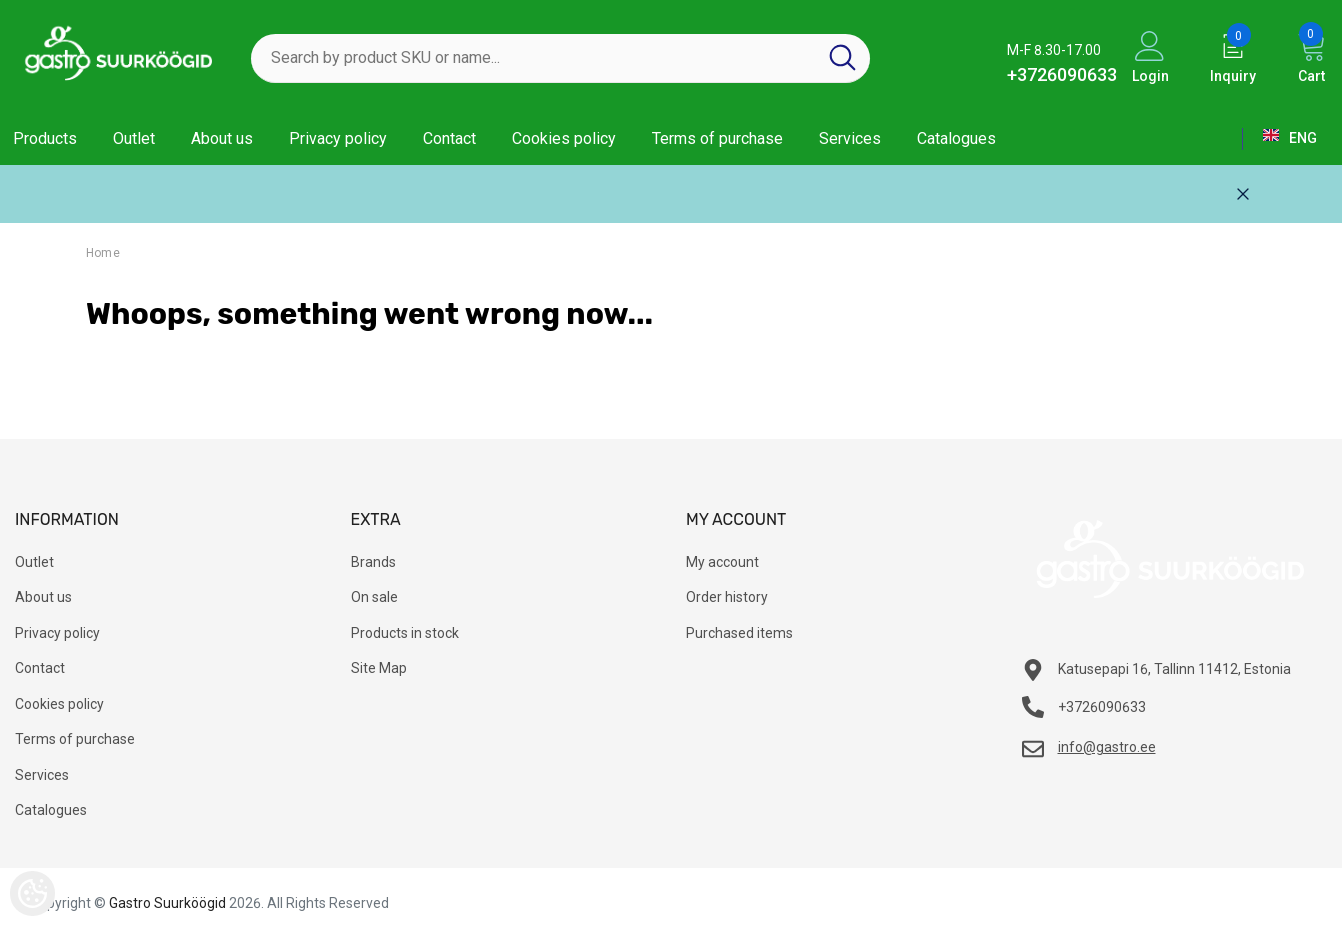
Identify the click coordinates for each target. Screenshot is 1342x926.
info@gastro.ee (1107, 747)
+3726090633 (1062, 74)
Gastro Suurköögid (167, 903)
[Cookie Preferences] (32, 893)
